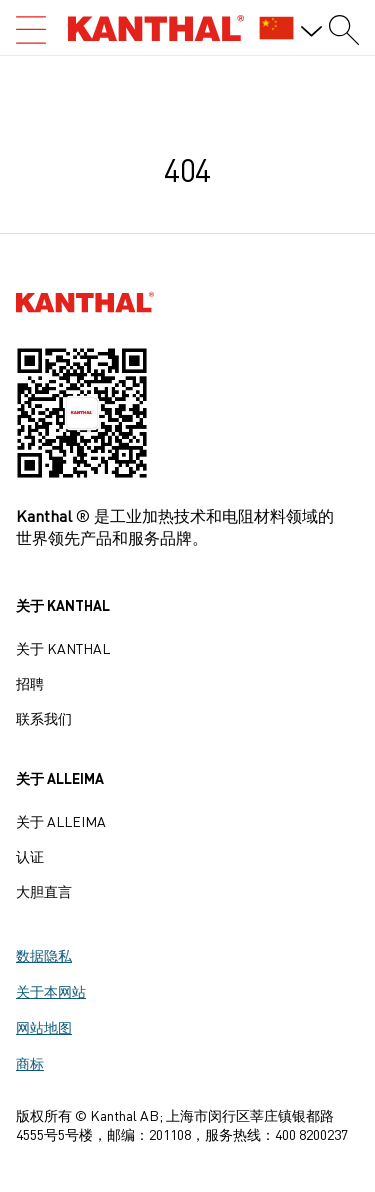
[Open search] (31, 30)
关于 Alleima (61, 821)
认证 (30, 856)
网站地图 (44, 1027)
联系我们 (44, 718)
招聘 (30, 683)
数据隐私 (44, 955)
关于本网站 (51, 991)
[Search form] (344, 30)
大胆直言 (44, 891)
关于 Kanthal (63, 648)
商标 (30, 1063)
